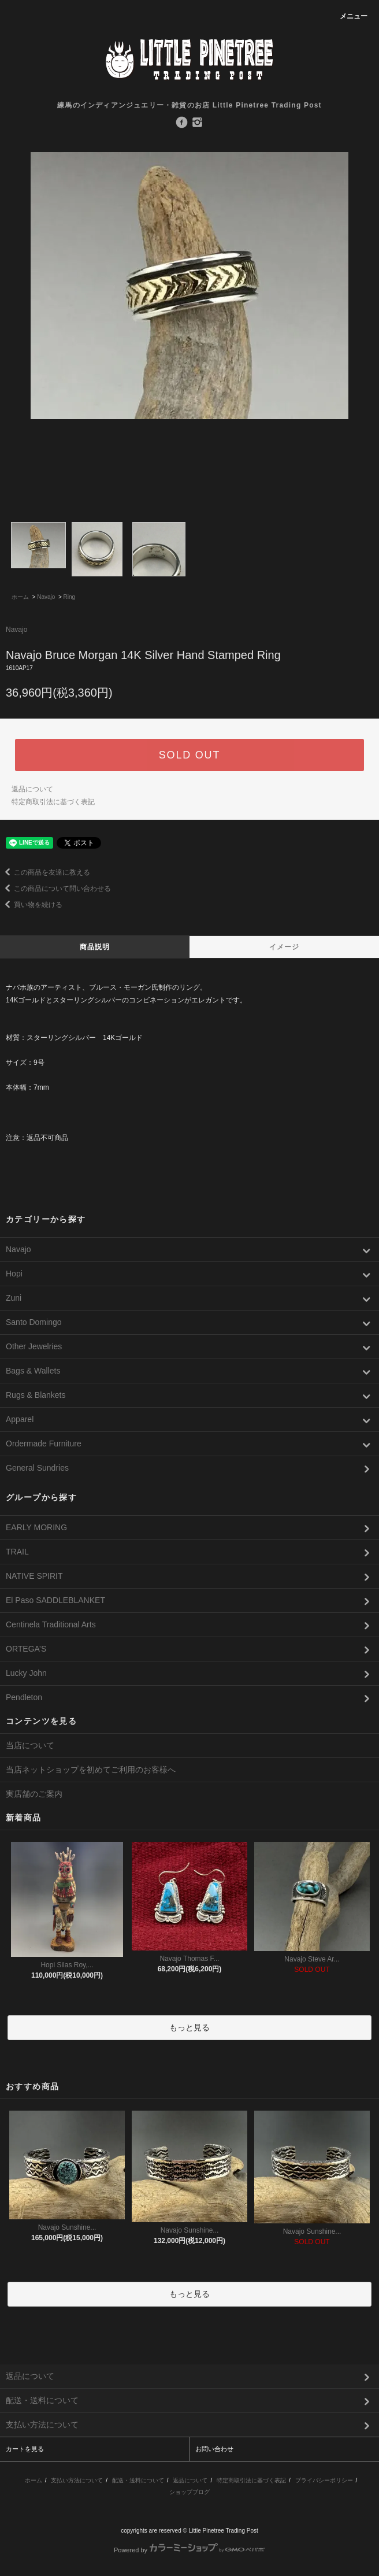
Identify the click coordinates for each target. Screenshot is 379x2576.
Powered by (189, 2550)
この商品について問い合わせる (55, 888)
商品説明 (95, 947)
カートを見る (25, 2448)
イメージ (284, 947)
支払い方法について (77, 2480)
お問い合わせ (214, 2448)
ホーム (20, 597)
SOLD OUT (189, 755)
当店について (30, 1745)
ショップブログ (189, 2492)
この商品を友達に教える (45, 872)
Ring (70, 597)
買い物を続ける (31, 905)
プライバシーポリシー (324, 2480)
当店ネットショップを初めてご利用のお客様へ (91, 1769)
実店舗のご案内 (34, 1793)
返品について (32, 789)
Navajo (46, 597)
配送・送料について (138, 2480)
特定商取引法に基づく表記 (53, 802)
